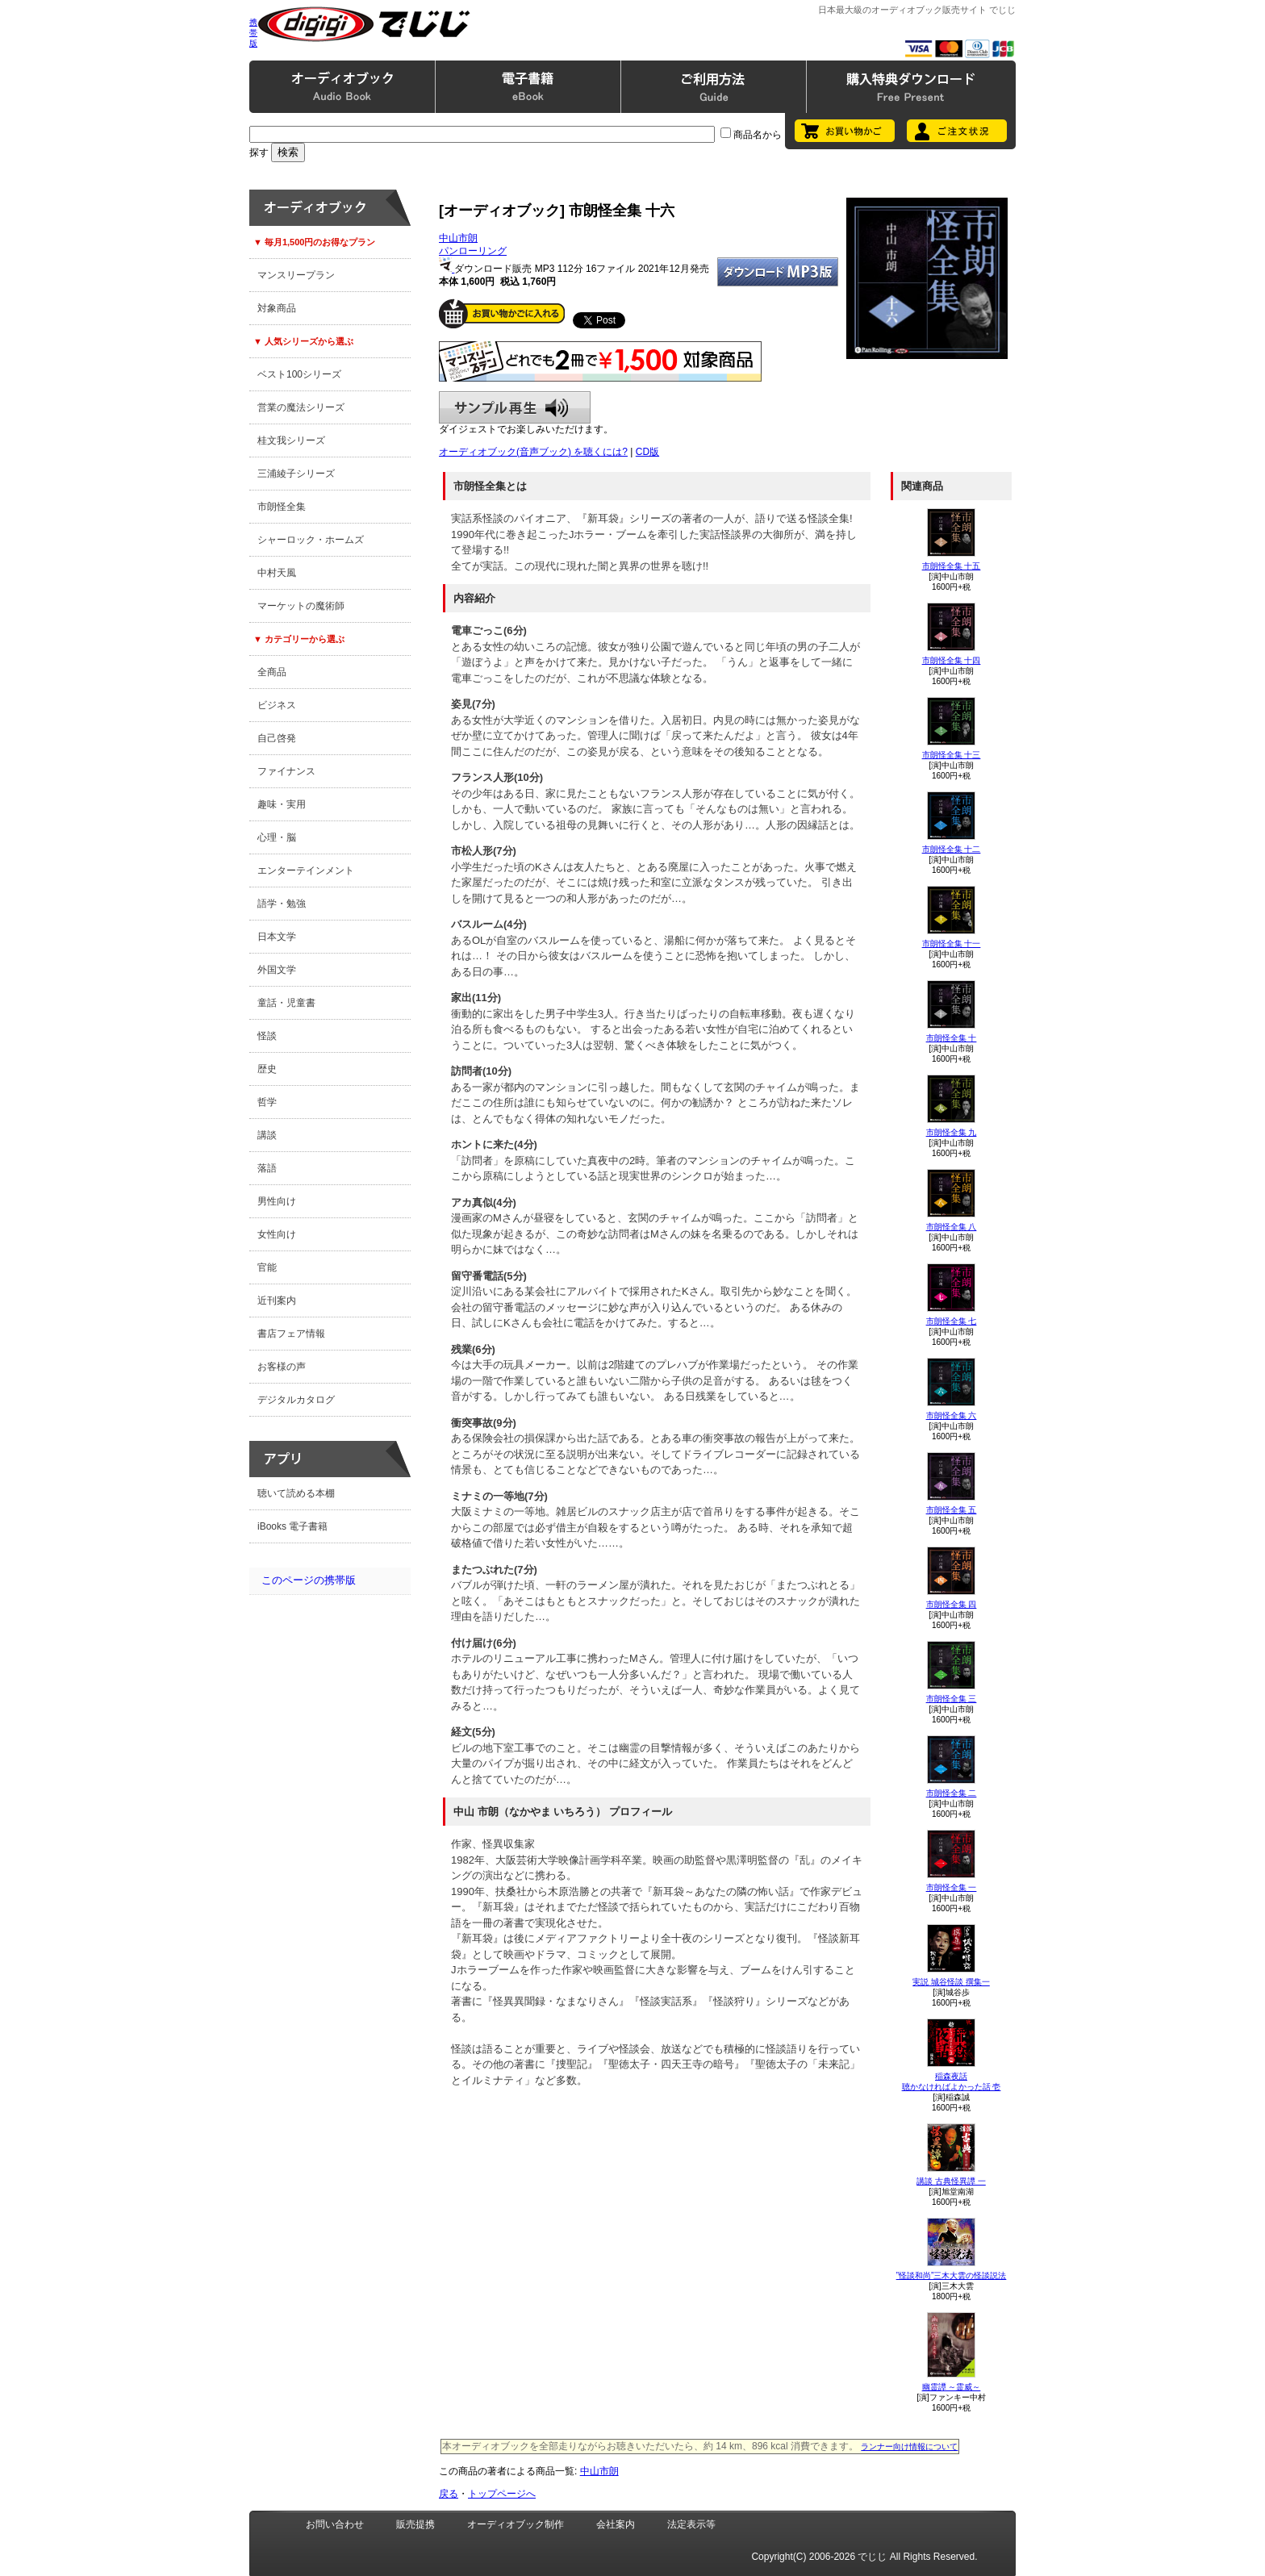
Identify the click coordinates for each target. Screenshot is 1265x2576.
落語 (267, 1168)
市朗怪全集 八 (951, 1226)
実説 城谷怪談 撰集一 (951, 1981)
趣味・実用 (281, 804)
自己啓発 (276, 738)
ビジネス (276, 705)
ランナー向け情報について (909, 2446)
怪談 (267, 1036)
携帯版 (253, 33)
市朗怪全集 (281, 506)
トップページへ (502, 2493)
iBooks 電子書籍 (292, 1526)
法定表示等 (691, 2524)
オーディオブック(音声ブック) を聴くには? (533, 451)
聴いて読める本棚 (296, 1493)
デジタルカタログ (296, 1399)
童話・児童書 (286, 1002)
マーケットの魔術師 (300, 606)
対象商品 (276, 308)
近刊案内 (276, 1300)
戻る (448, 2493)
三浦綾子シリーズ (296, 473)
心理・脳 (276, 837)
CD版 (647, 451)
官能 (267, 1267)
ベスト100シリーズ (299, 374)
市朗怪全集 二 (951, 1793)
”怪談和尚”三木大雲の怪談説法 (951, 2275)
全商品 (271, 672)
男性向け (276, 1201)
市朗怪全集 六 (951, 1415)
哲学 (267, 1102)
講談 (267, 1135)
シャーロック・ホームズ (310, 539)
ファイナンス (286, 771)
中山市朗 (458, 238)
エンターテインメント (305, 870)
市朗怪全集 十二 (951, 849)
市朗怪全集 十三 (951, 754)
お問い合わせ (335, 2524)
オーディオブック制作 (515, 2524)
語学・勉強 (281, 903)
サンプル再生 (515, 407)
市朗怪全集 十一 (951, 943)
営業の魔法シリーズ (300, 407)
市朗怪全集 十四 (951, 660)
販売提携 (415, 2524)
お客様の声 (281, 1366)
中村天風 (276, 572)
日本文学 (276, 936)
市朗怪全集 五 (951, 1509)
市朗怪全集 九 (951, 1132)
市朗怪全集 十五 (951, 566)
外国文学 (276, 969)
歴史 (267, 1069)
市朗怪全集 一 (951, 1887)
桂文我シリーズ (291, 440)
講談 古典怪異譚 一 (951, 2181)
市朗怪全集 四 (951, 1604)
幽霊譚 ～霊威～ (951, 2386)
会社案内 (615, 2524)
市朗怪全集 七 (951, 1321)
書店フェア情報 (291, 1333)
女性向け (276, 1234)
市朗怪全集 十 (951, 1037)
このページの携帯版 (308, 1580)
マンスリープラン (296, 275)
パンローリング (473, 251)
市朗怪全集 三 (951, 1698)
